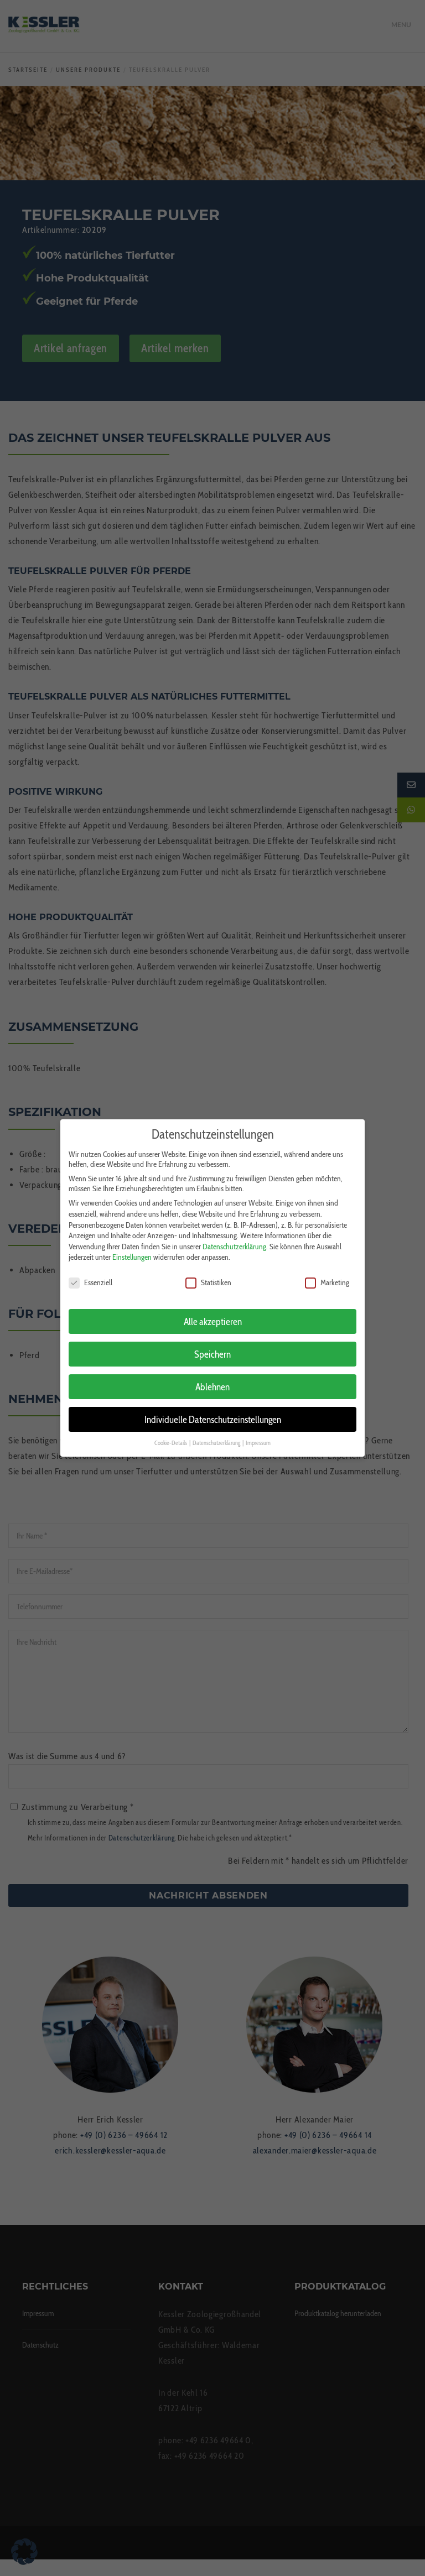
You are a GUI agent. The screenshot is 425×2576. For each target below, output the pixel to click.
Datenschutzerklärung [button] (217, 1436)
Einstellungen (132, 1250)
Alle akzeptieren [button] (213, 1314)
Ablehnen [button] (212, 1379)
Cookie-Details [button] (171, 1436)
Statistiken (208, 1276)
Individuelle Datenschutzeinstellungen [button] (212, 1412)
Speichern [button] (212, 1347)
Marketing (327, 1276)
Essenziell (90, 1276)
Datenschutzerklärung (234, 1239)
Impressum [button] (258, 1436)
